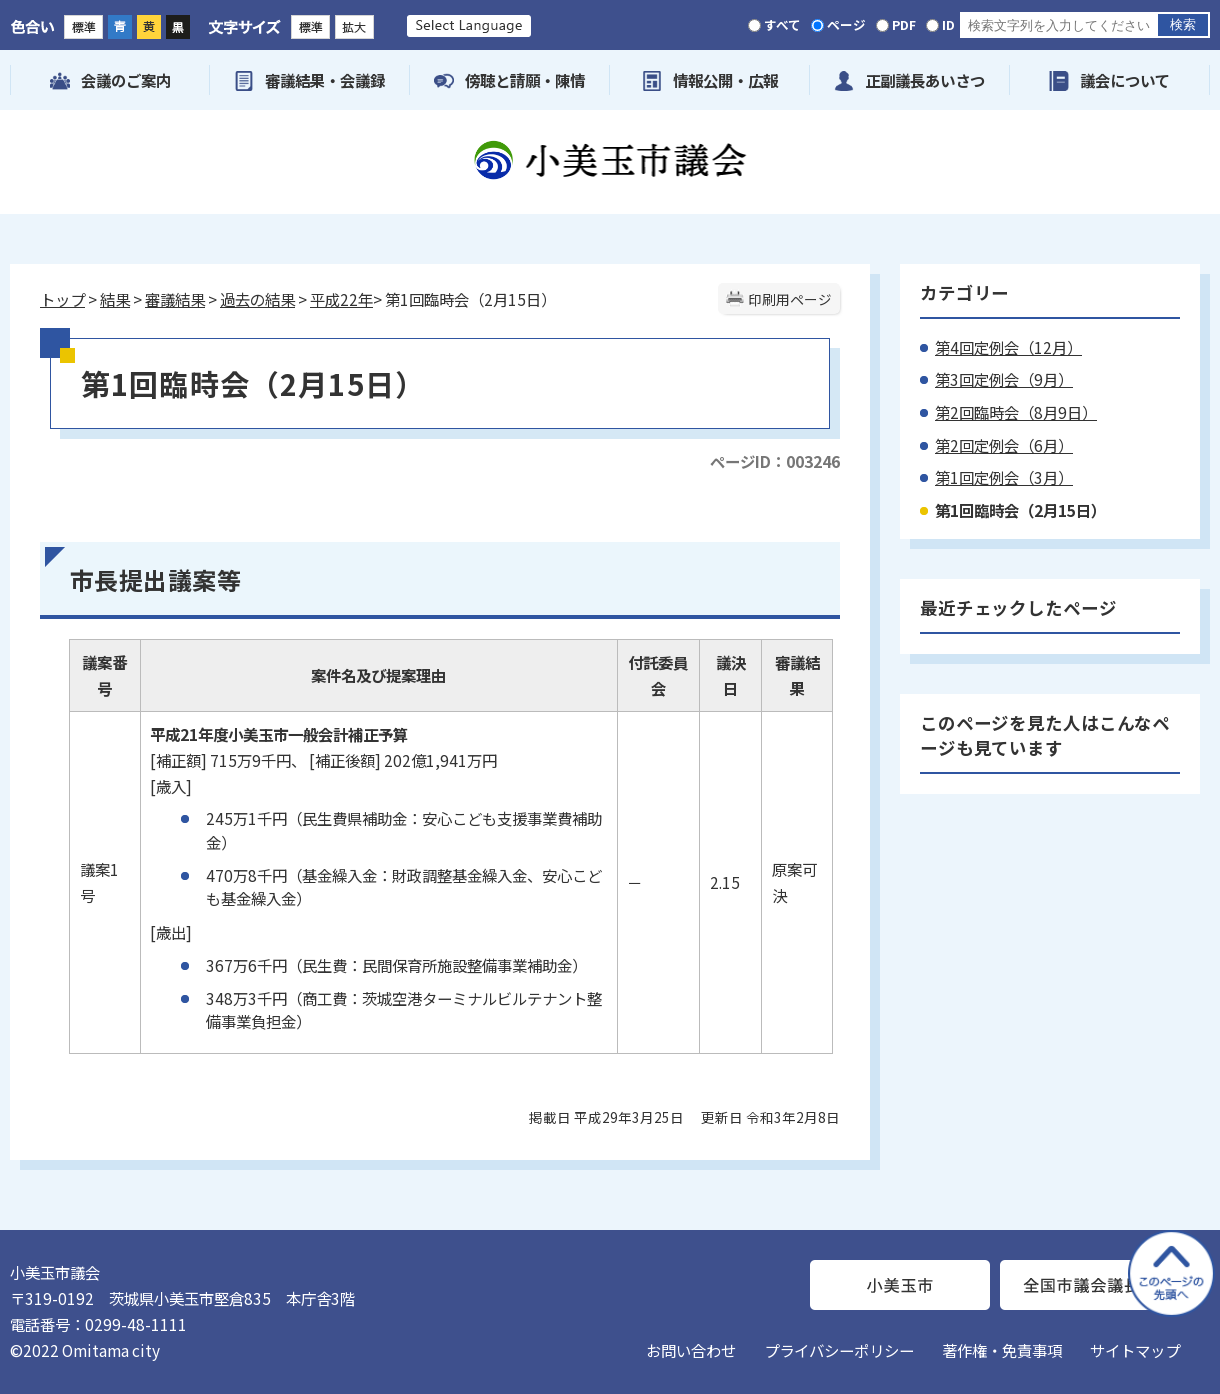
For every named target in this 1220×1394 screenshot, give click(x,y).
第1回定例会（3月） (1004, 477)
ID (948, 24)
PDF (904, 24)
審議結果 (175, 299)
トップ (62, 299)
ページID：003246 (775, 461)
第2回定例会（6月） (1004, 445)
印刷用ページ (790, 299)
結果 (115, 299)
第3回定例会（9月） (1004, 379)
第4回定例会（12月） (1008, 347)
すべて (782, 24)
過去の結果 (257, 299)
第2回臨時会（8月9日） (1016, 412)
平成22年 (341, 299)
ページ (846, 24)
